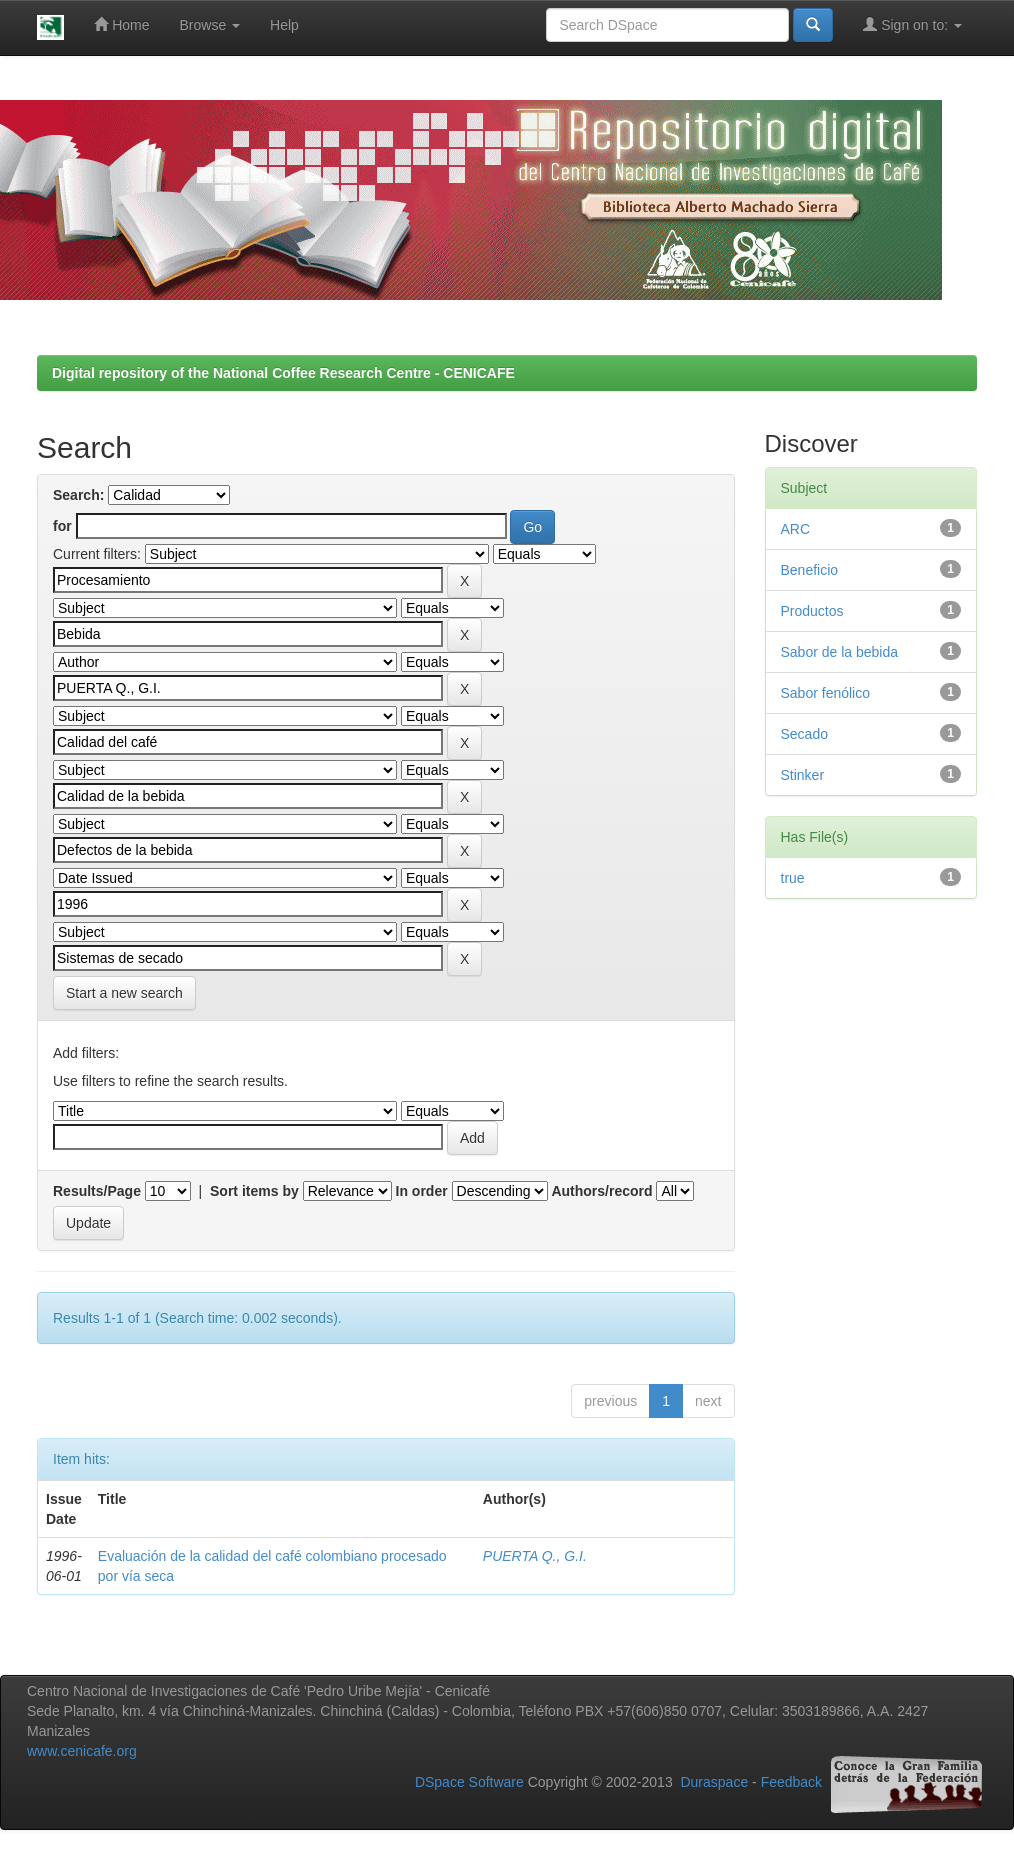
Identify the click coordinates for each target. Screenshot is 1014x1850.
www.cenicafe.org (82, 1751)
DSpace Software (469, 1783)
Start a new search (124, 993)
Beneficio (810, 570)
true (793, 878)
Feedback (791, 1783)
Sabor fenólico (826, 693)
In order (422, 1191)
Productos (812, 611)
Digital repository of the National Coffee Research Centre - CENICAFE (283, 373)
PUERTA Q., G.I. (535, 1556)
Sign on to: (912, 24)
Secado (804, 734)
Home (121, 24)
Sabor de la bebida (840, 652)
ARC (796, 529)
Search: (78, 495)
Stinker (803, 775)
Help (284, 25)
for (62, 526)
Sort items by (254, 1191)
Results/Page (97, 1191)
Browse (210, 25)
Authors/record (601, 1191)
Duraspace (714, 1783)
